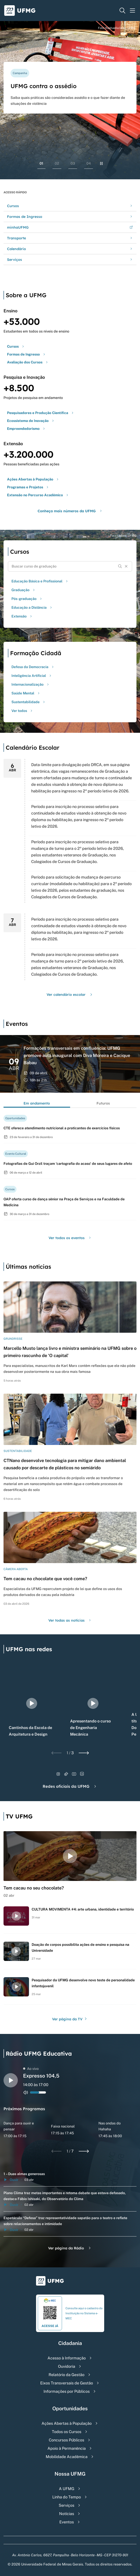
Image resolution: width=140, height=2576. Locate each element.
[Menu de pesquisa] (122, 11)
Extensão (22, 616)
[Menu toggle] (132, 11)
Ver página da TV (70, 2019)
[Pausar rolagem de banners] (101, 163)
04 (88, 163)
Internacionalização (30, 684)
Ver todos (22, 711)
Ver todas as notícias (70, 1620)
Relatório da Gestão (66, 2374)
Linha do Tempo (66, 2497)
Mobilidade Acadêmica (66, 2456)
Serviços (70, 259)
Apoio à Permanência (66, 2448)
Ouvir (11, 2180)
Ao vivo (31, 2069)
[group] (32, 1703)
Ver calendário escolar (70, 994)
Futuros (103, 1103)
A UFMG (66, 2488)
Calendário (70, 249)
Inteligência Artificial (31, 676)
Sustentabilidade (28, 702)
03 (73, 163)
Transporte (70, 238)
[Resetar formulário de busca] (126, 566)
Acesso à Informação (66, 2358)
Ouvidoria (66, 2366)
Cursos (70, 206)
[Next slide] (83, 1753)
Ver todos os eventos (70, 1238)
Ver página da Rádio (70, 2248)
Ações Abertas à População (67, 2423)
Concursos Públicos (66, 2440)
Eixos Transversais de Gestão (66, 2383)
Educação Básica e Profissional (40, 581)
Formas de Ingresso (70, 216)
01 (41, 163)
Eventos (66, 2522)
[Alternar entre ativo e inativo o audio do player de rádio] (25, 2092)
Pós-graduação (27, 599)
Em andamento (37, 1103)
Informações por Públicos (67, 2391)
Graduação (23, 590)
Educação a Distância (32, 607)
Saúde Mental (25, 693)
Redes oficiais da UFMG (70, 1786)
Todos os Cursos (66, 2431)
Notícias (66, 2513)
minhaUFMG (70, 227)
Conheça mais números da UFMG (70, 511)
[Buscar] (120, 566)
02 (57, 163)
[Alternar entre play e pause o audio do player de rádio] (11, 2080)
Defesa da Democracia (33, 667)
